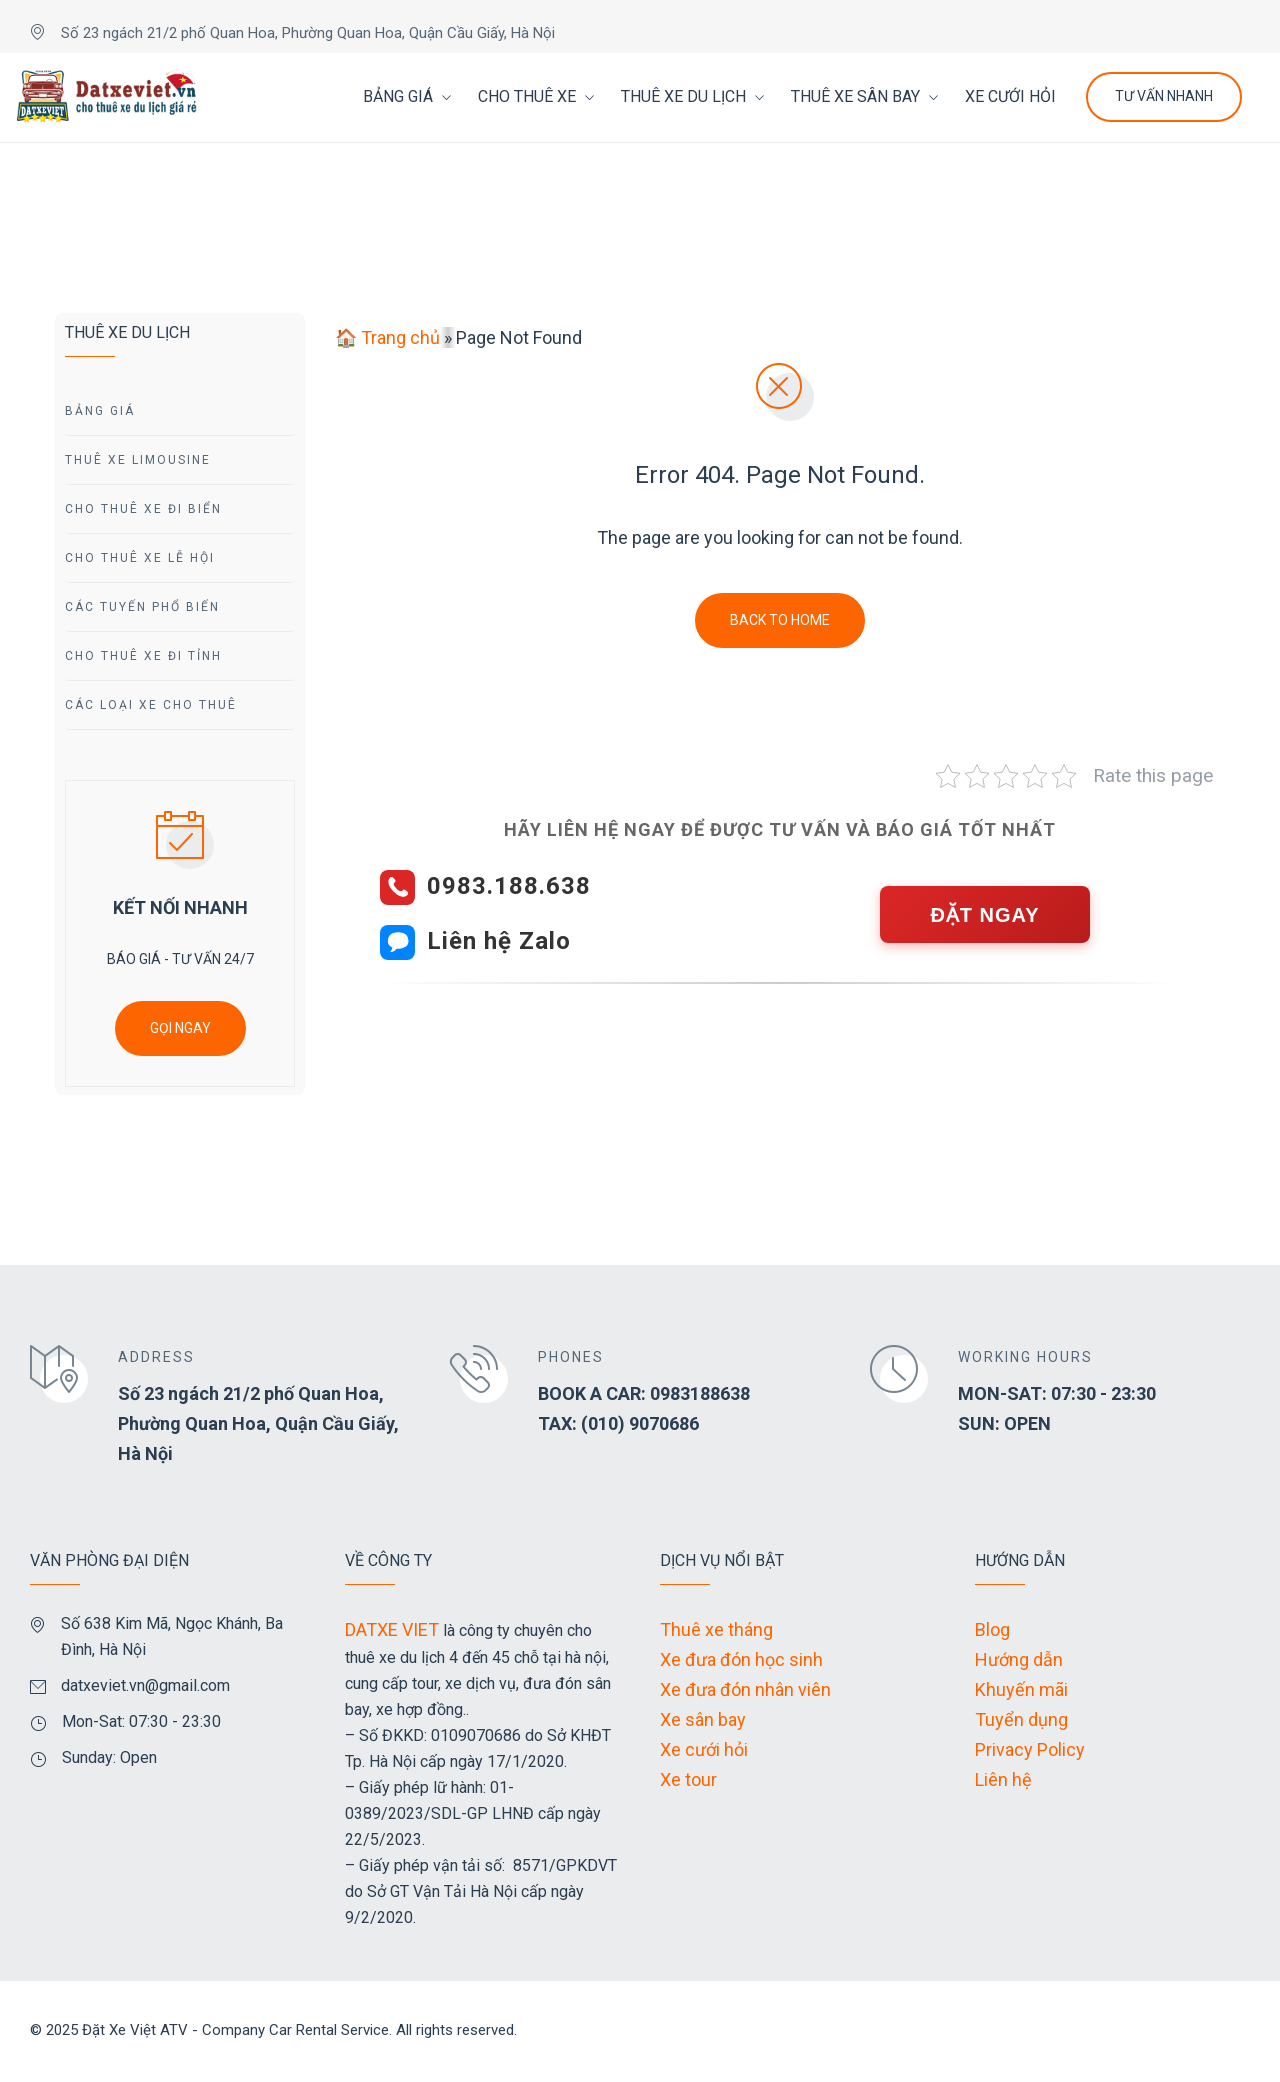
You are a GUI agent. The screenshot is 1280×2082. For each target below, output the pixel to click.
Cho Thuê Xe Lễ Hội (140, 558)
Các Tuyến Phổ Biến (142, 607)
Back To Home (780, 620)
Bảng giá (100, 411)
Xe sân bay (703, 1719)
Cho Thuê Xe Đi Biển (143, 509)
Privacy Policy (1030, 1749)
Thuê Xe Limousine (138, 460)
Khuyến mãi (1021, 1689)
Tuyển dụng (1021, 1719)
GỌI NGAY (180, 1028)
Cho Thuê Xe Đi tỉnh (143, 656)
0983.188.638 (509, 886)
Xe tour (688, 1779)
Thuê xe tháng (716, 1629)
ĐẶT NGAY (984, 915)
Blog (992, 1629)
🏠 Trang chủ (387, 337)
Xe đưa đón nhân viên (745, 1689)
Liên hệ (1003, 1779)
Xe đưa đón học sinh (741, 1659)
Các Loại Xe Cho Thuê (151, 705)
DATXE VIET (392, 1629)
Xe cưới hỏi (704, 1749)
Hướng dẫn (1019, 1659)
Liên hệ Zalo (499, 941)
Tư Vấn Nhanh (1164, 96)
